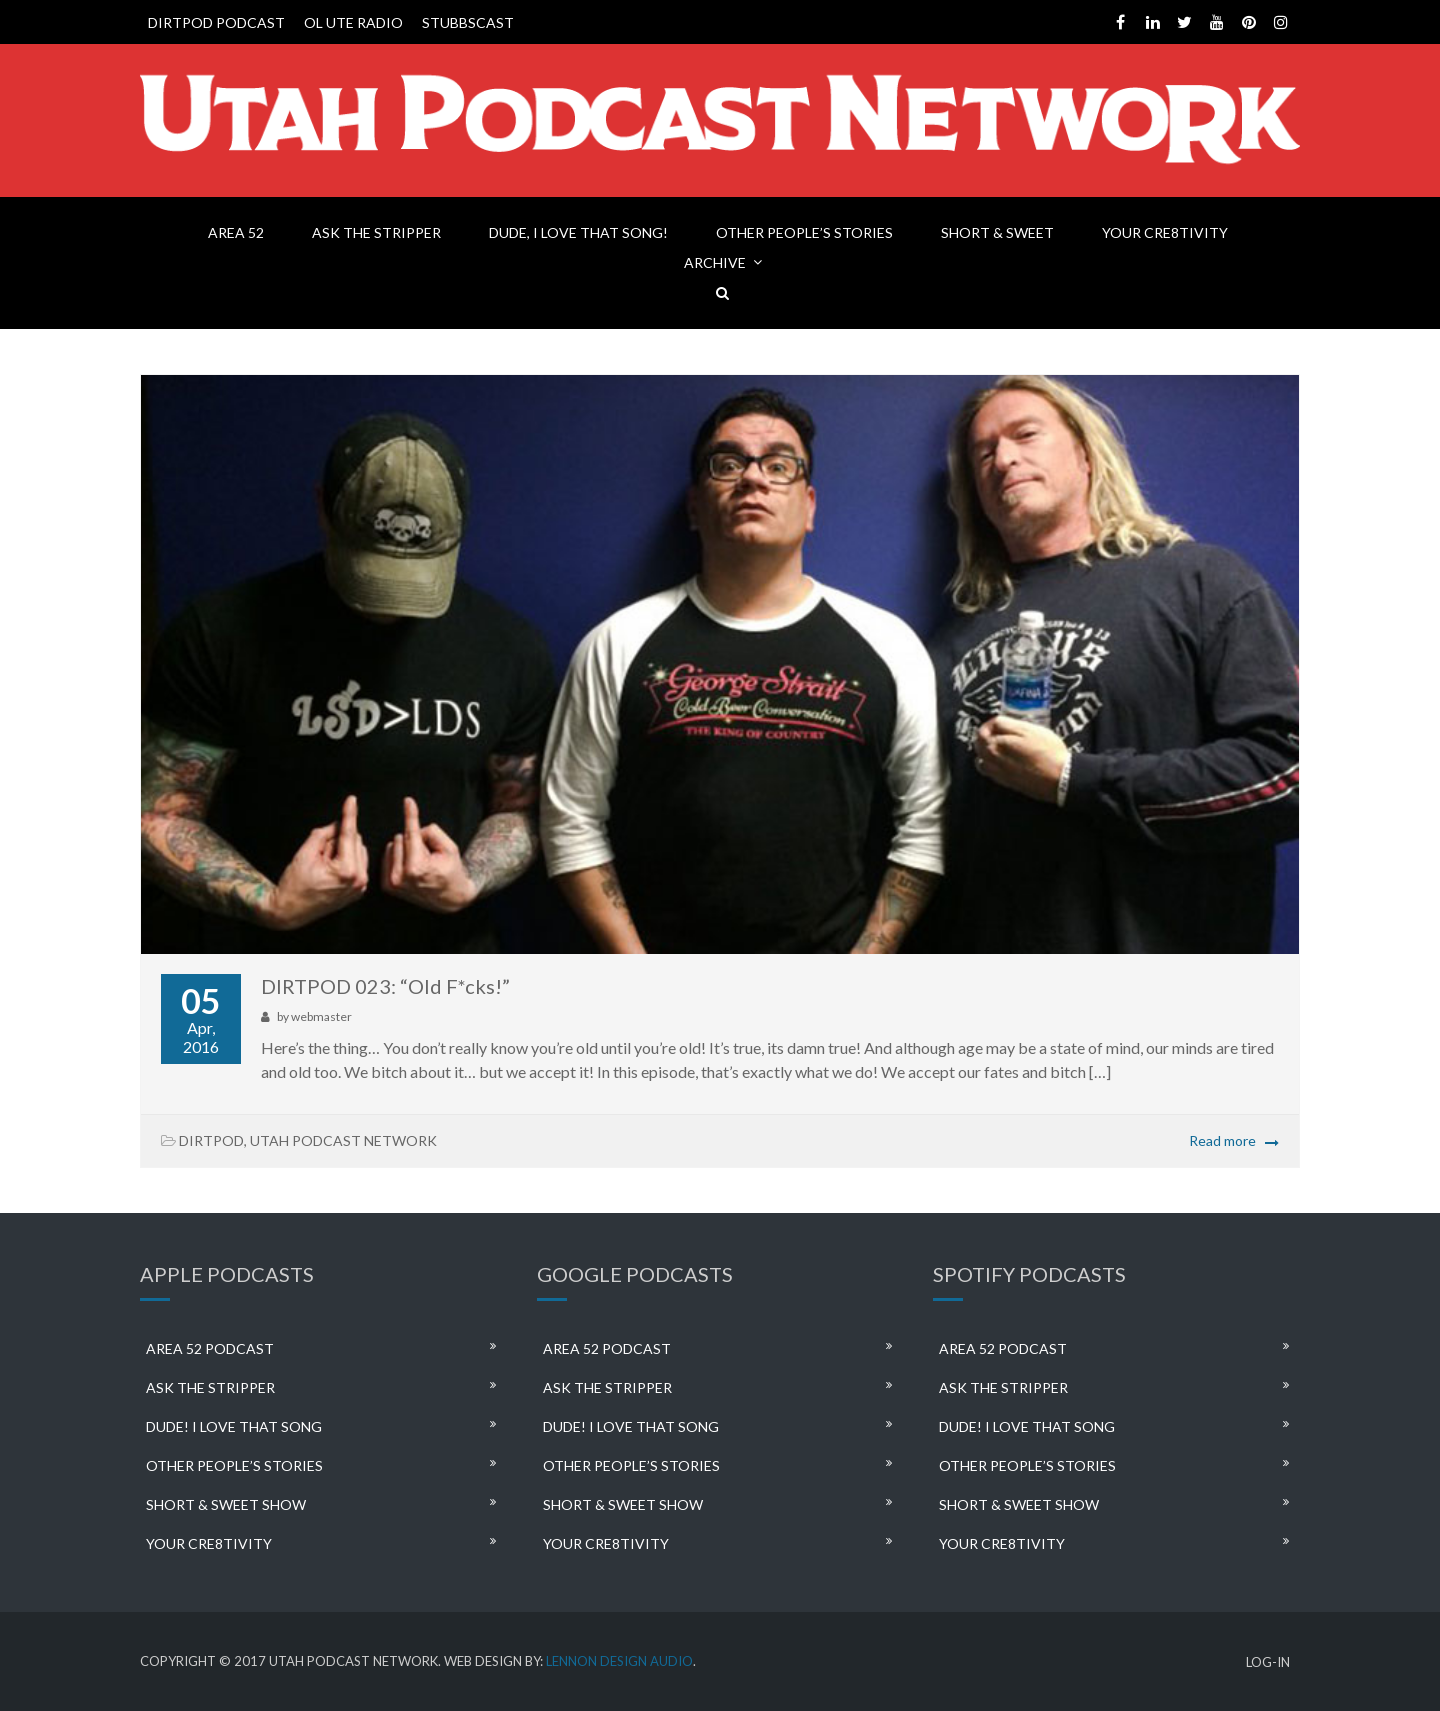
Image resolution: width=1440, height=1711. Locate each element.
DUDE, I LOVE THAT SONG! (578, 232)
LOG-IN (1268, 1662)
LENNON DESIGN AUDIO (619, 1661)
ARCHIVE (715, 262)
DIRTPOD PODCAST (216, 22)
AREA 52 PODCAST (210, 1348)
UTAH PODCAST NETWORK (343, 1140)
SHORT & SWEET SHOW (226, 1504)
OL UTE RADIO (353, 22)
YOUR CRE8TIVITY (1165, 232)
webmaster (321, 1016)
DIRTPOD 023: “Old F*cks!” (385, 986)
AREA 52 (236, 232)
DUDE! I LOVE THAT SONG (234, 1426)
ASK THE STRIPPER (376, 232)
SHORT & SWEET (997, 232)
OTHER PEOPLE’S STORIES (804, 232)
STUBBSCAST (468, 22)
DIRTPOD (211, 1140)
